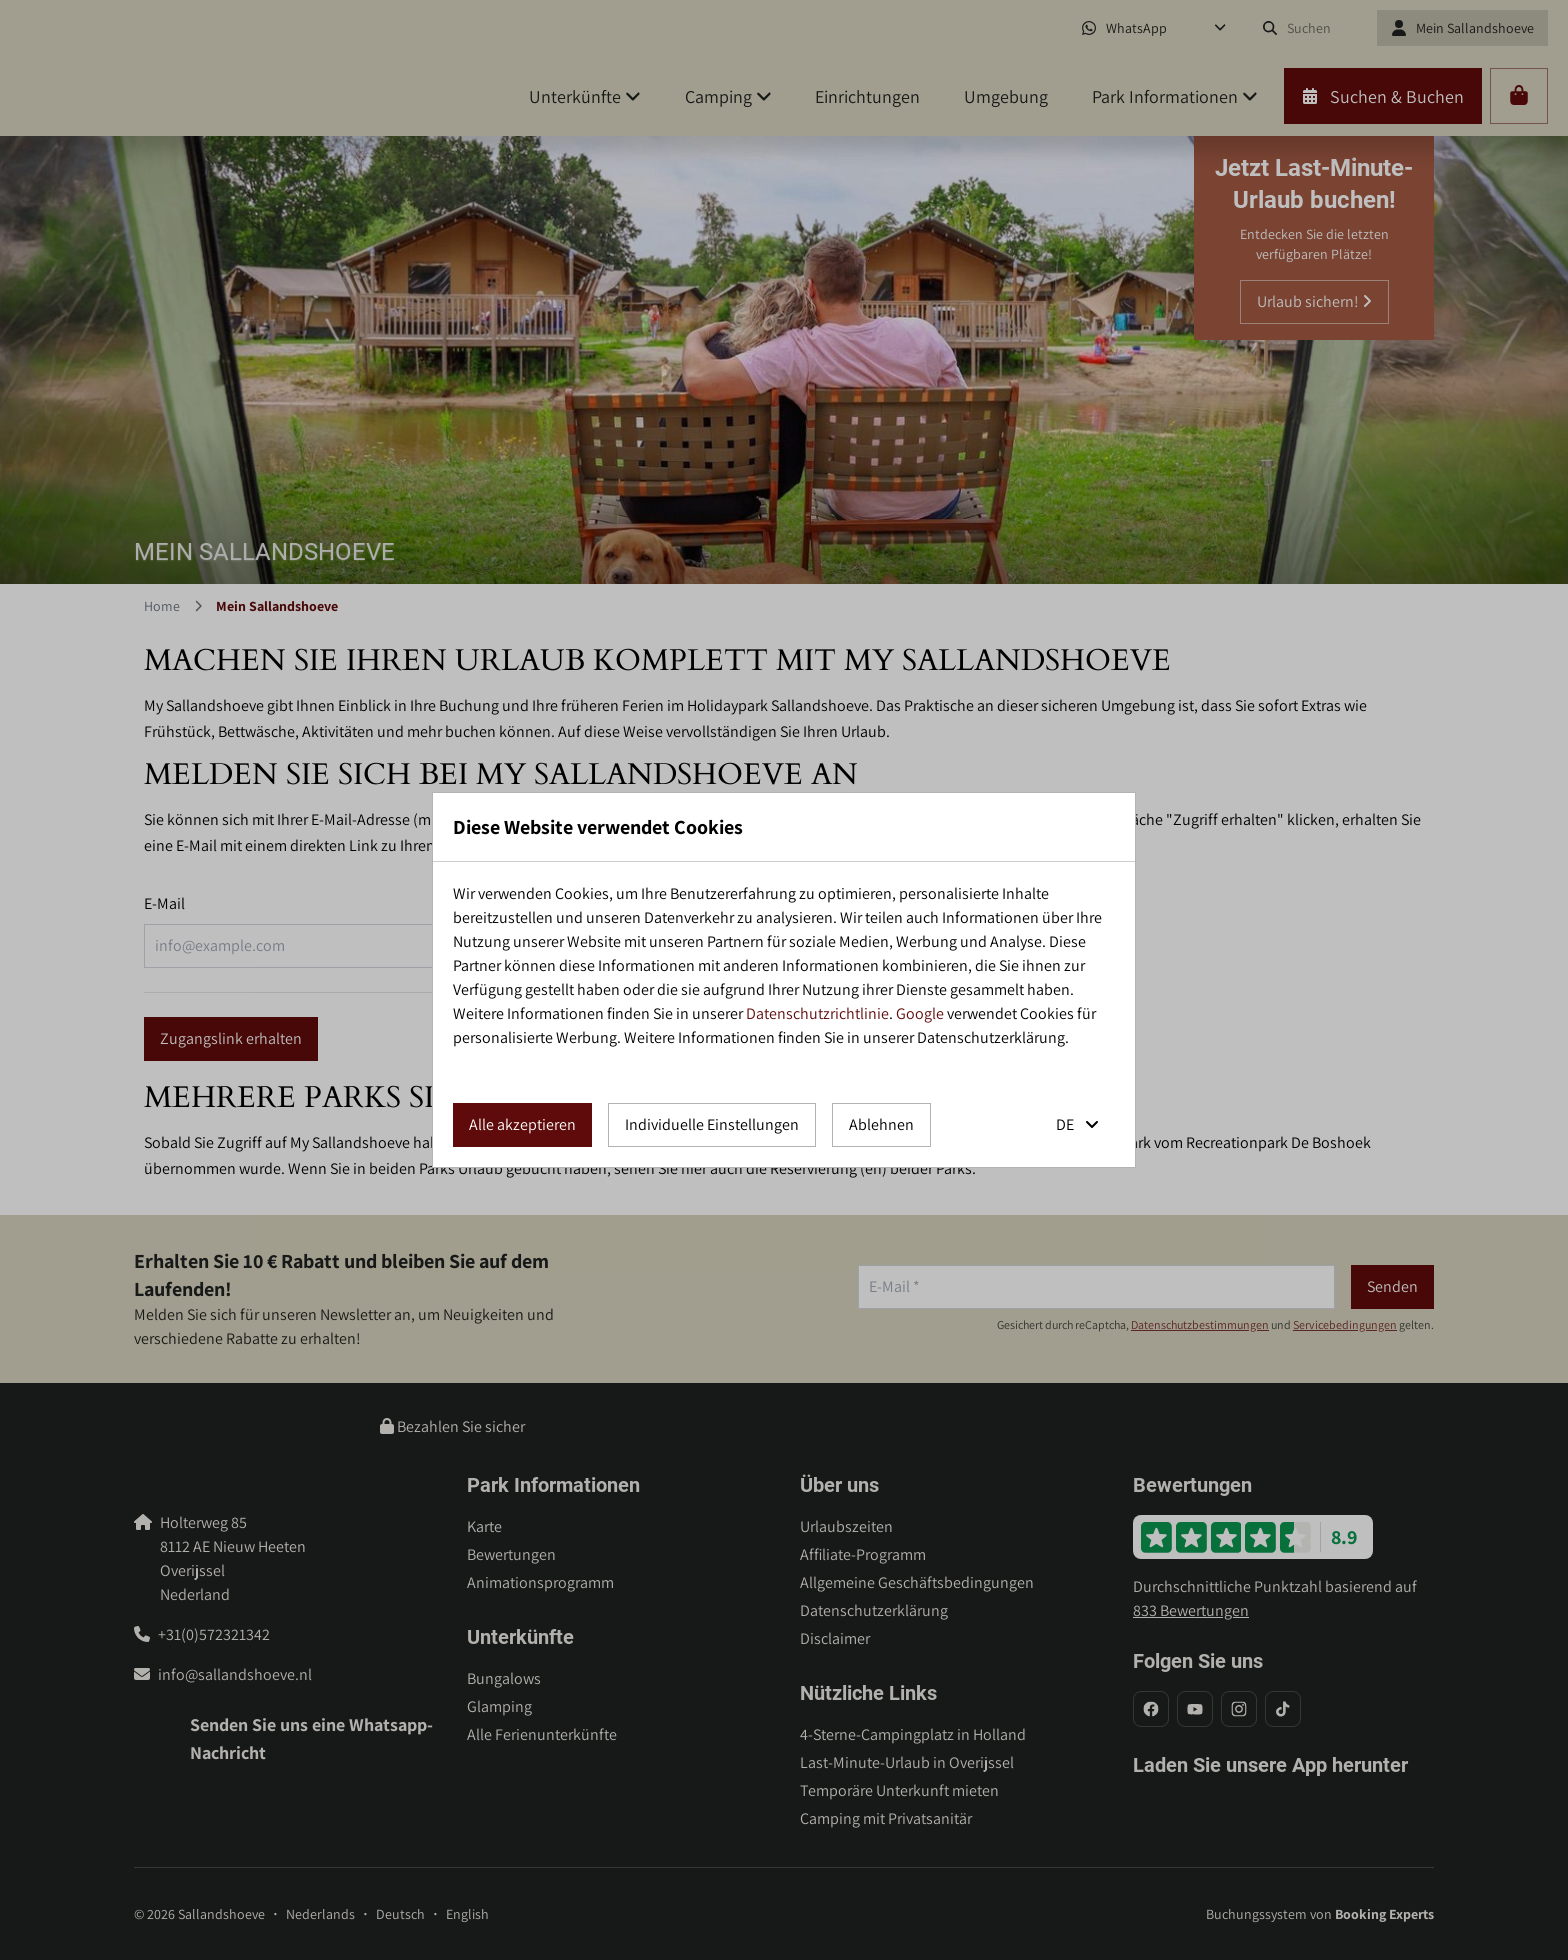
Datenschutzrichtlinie (817, 1013)
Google (920, 1013)
